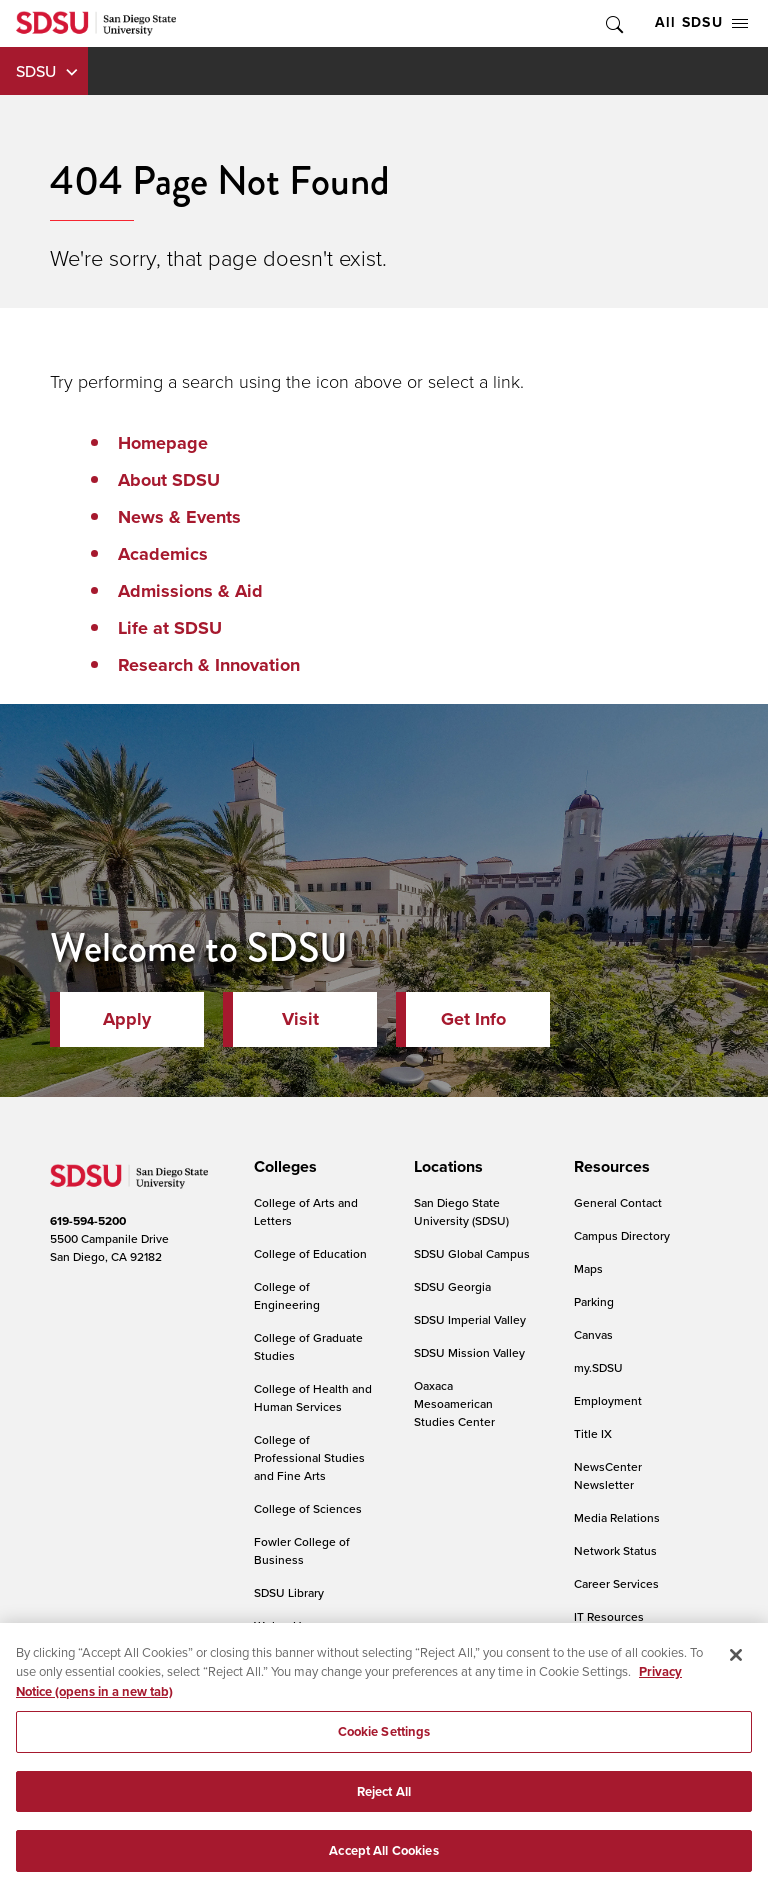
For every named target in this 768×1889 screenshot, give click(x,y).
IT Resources (609, 1616)
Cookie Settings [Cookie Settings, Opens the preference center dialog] (384, 1742)
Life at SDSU (170, 628)
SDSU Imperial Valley (470, 1319)
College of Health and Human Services (313, 1397)
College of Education (310, 1253)
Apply (127, 1019)
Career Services (616, 1583)
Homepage (163, 443)
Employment (608, 1400)
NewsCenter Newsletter (608, 1475)
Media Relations (617, 1517)
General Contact (618, 1202)
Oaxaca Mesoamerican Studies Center (454, 1403)
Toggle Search (613, 23)
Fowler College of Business (302, 1550)
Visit (300, 1019)
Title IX (593, 1433)
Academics (163, 554)
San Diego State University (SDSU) (461, 1211)
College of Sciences (308, 1508)
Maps (588, 1268)
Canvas (593, 1334)
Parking (594, 1301)
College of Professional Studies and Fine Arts (309, 1457)
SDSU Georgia (452, 1286)
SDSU (36, 71)
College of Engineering (287, 1295)
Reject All (384, 1801)
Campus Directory (622, 1235)
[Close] (736, 1665)
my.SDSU (598, 1367)
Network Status (615, 1550)
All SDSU (701, 22)
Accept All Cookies (383, 1861)
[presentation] (282, 1167)
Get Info (473, 1019)
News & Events (179, 517)
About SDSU (169, 480)
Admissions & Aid (190, 591)
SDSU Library (289, 1592)
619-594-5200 (88, 1221)
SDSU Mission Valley (469, 1352)
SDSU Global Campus (472, 1253)
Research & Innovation (209, 665)
